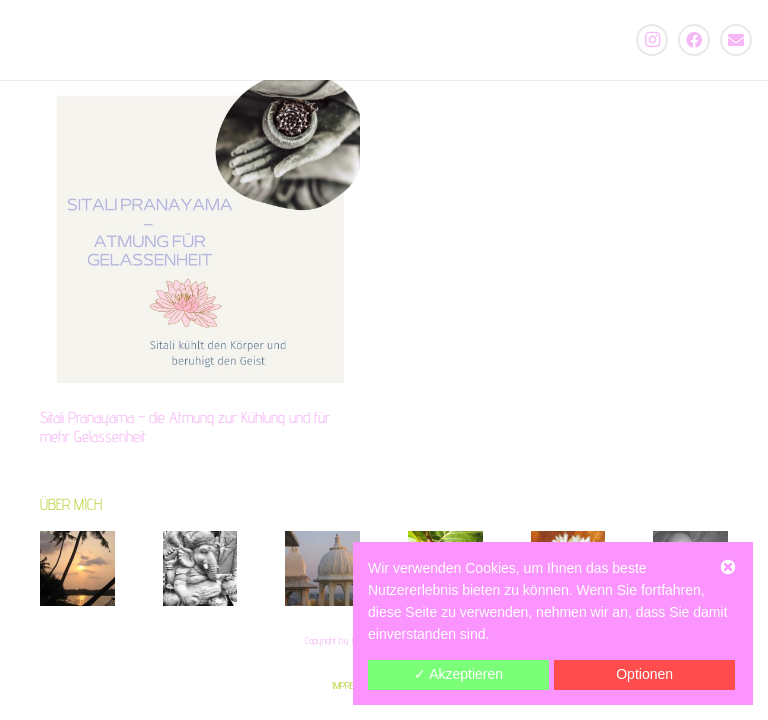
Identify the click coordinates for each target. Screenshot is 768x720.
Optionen (644, 674)
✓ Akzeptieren (458, 674)
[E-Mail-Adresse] (736, 40)
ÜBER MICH (71, 504)
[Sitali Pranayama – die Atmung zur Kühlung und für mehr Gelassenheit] (200, 240)
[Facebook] (694, 40)
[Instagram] (652, 40)
